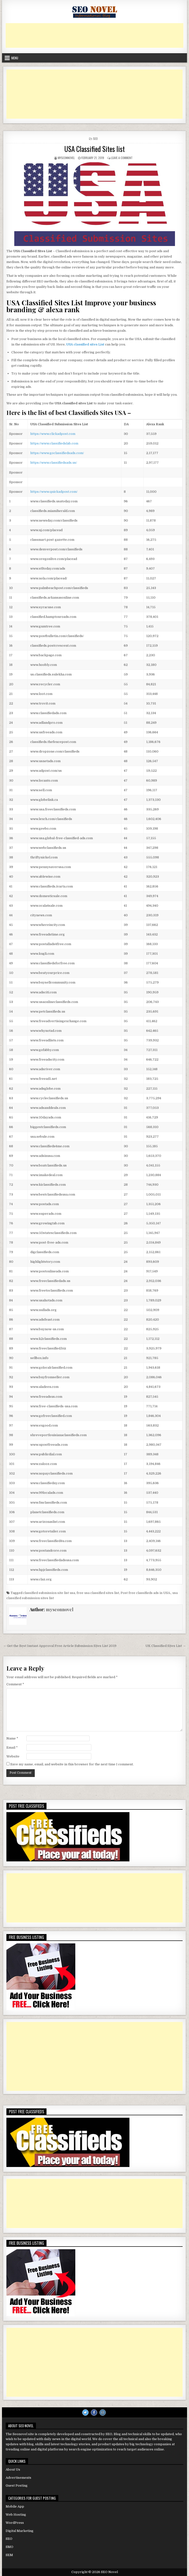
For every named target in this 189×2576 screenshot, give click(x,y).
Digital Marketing (19, 2531)
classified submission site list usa (49, 1593)
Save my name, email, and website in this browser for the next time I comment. (72, 1764)
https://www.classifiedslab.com (54, 443)
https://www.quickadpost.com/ (54, 491)
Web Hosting (16, 2514)
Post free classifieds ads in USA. (146, 1593)
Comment (15, 1684)
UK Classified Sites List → (165, 1646)
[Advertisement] (94, 35)
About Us (13, 2469)
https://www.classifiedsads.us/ (53, 462)
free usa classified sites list (98, 1593)
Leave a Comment (122, 158)
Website (12, 1756)
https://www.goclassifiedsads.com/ (57, 453)
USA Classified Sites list (94, 149)
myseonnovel (66, 158)
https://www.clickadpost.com (52, 434)
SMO (9, 2547)
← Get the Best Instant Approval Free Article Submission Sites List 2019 (59, 1646)
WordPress (15, 2523)
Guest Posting (17, 2485)
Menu (14, 57)
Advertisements (18, 2477)
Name (12, 1738)
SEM (9, 2555)
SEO (95, 138)
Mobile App (15, 2506)
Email (12, 1747)
